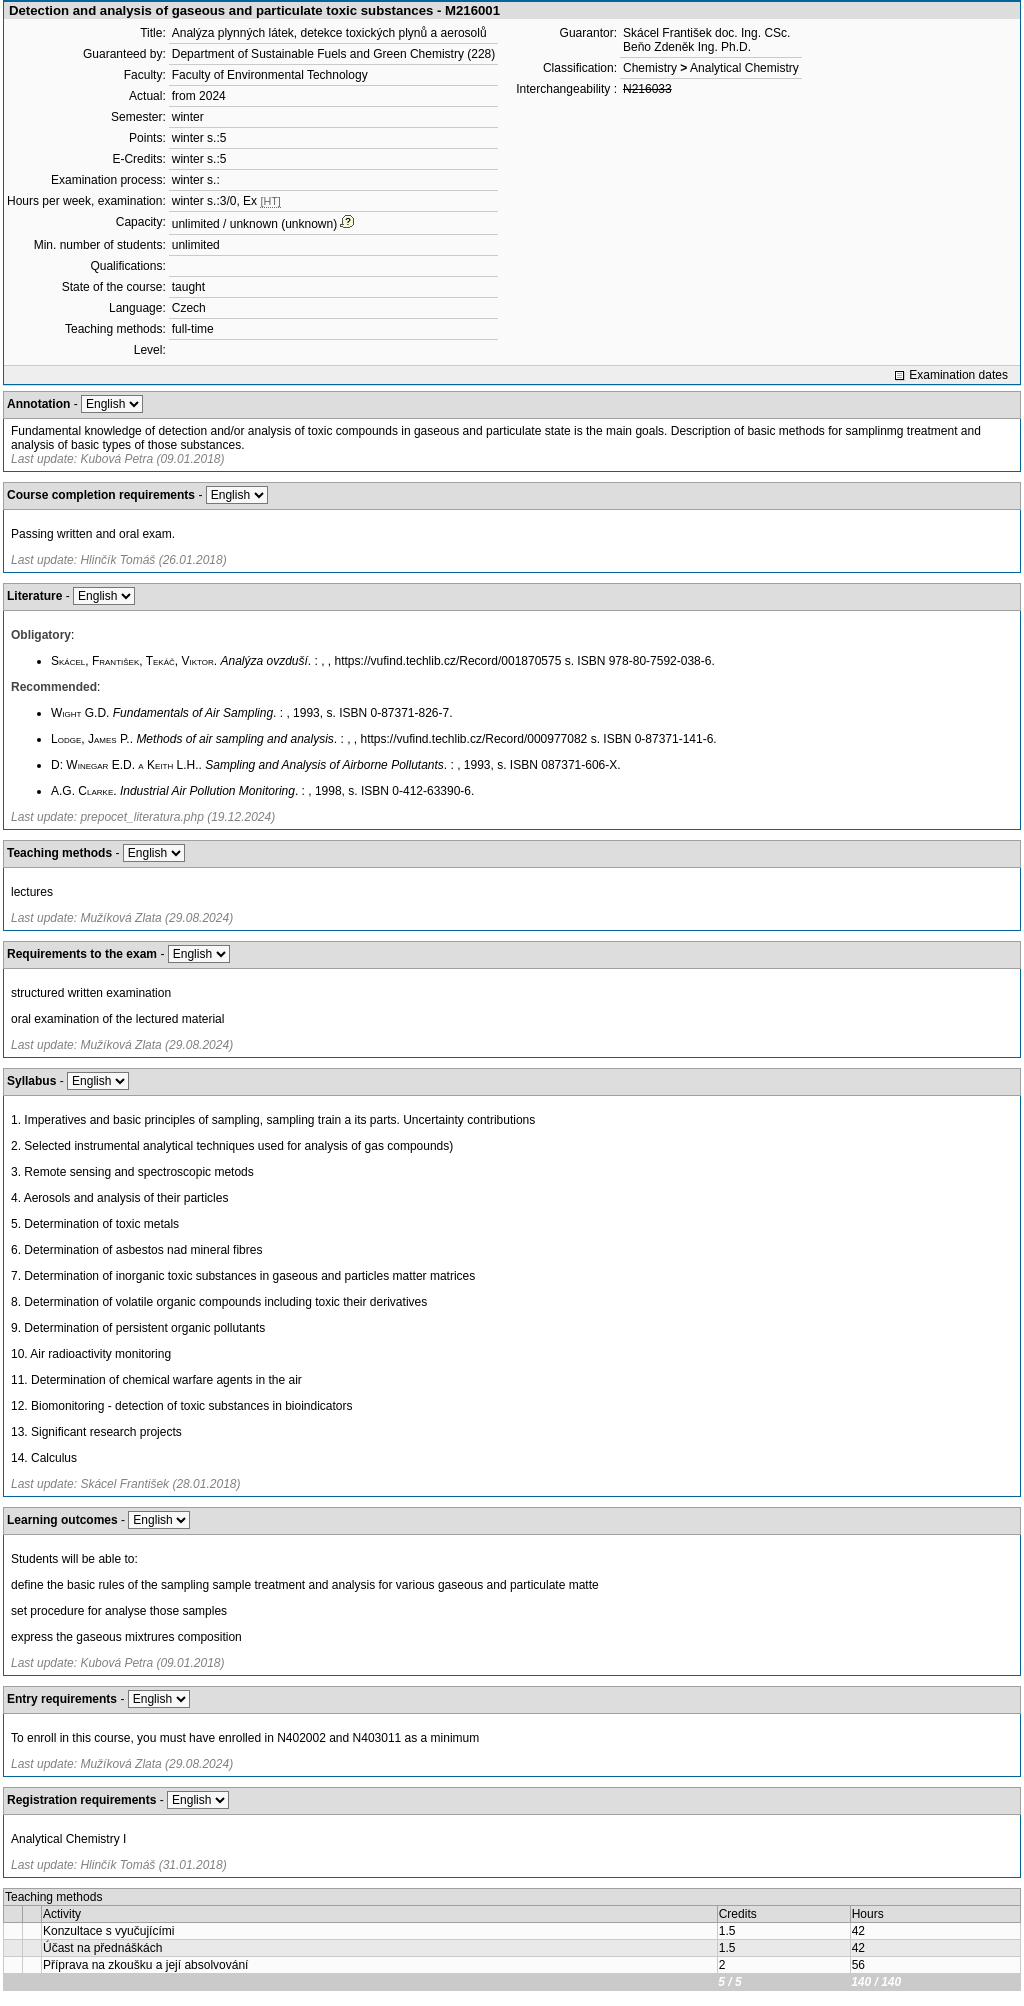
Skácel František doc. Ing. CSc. (706, 33)
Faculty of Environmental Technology (270, 75)
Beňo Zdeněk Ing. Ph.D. (687, 47)
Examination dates (958, 375)
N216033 (647, 89)
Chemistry (650, 68)
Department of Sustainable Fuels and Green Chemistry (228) (334, 54)
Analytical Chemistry (744, 68)
